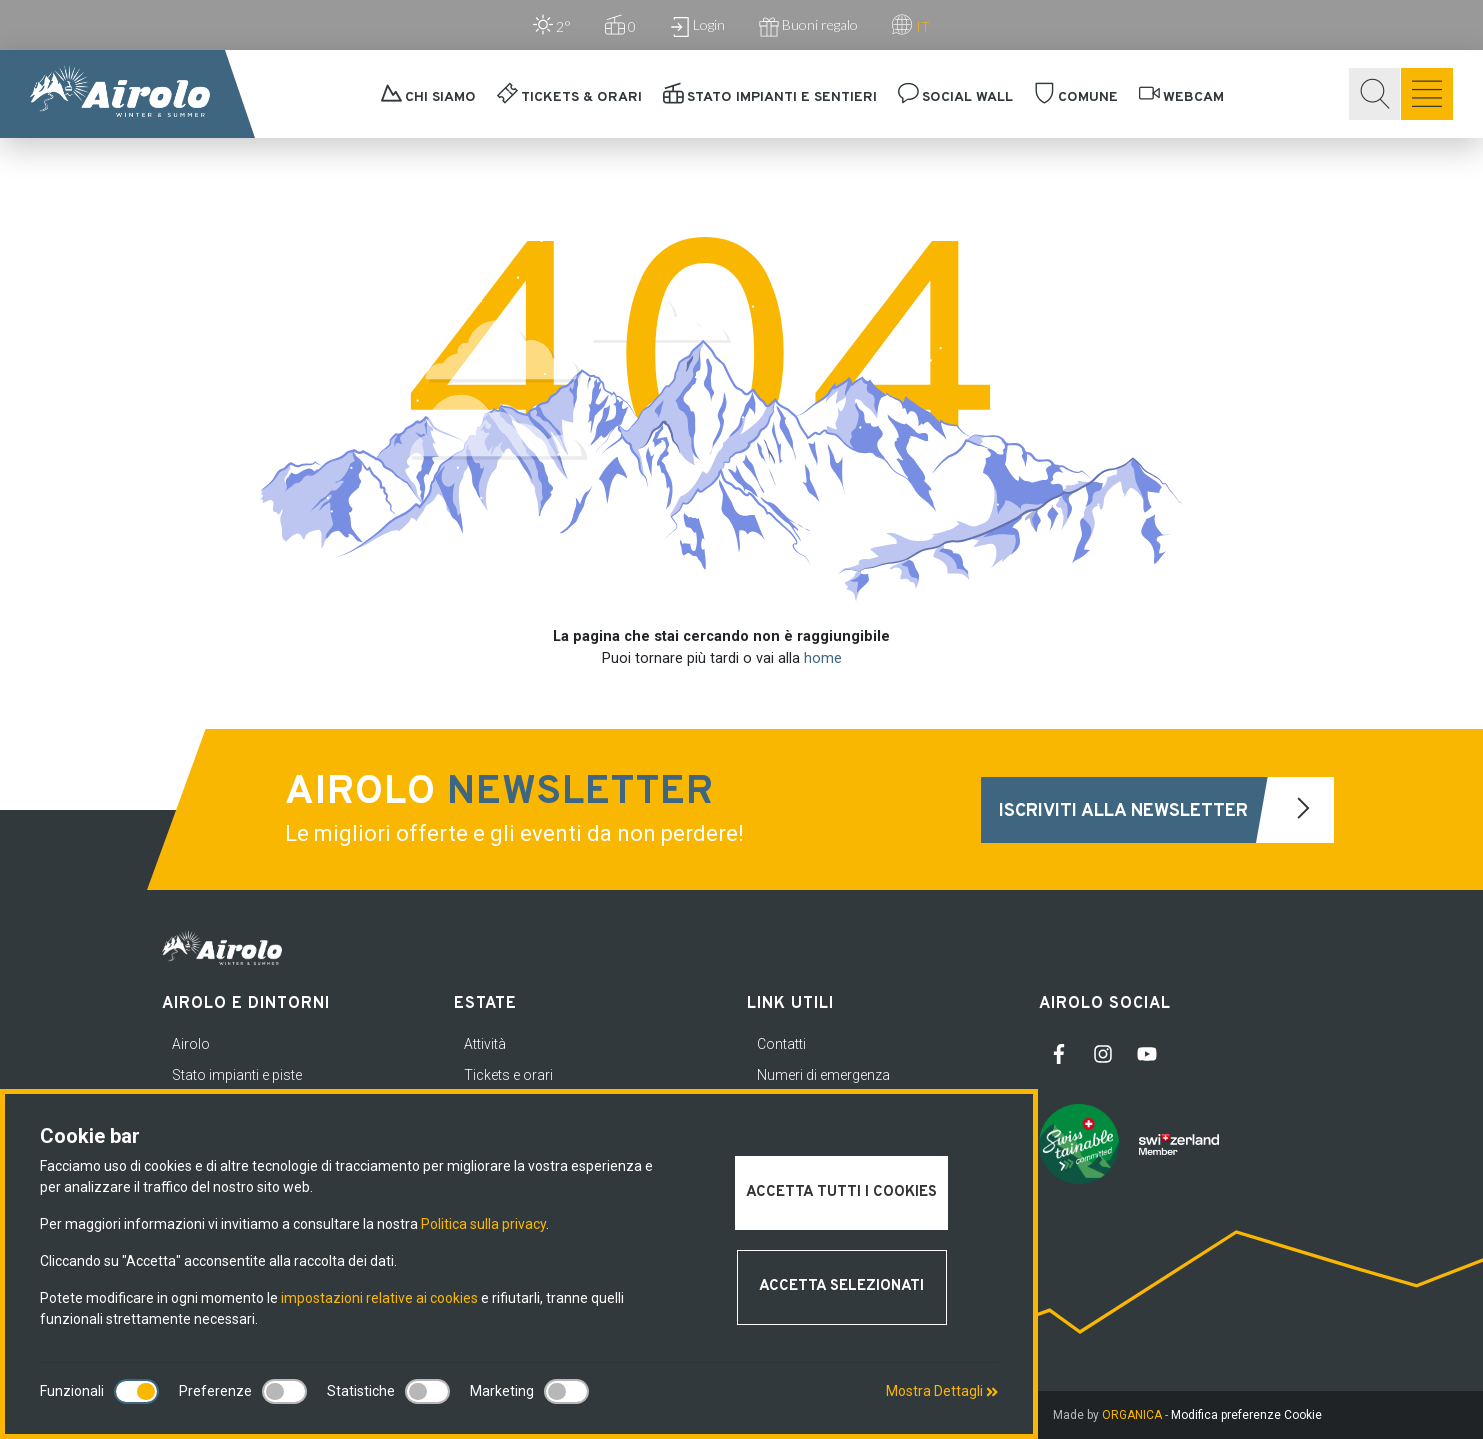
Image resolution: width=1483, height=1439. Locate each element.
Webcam (1181, 97)
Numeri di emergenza (823, 1075)
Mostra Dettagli (942, 1391)
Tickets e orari (508, 1075)
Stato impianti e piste (237, 1075)
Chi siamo (428, 97)
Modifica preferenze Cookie (1246, 1415)
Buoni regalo (808, 26)
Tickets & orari (569, 97)
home (823, 658)
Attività (485, 1044)
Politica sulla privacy (483, 1224)
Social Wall (955, 97)
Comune (1076, 97)
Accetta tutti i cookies (841, 1192)
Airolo (191, 1044)
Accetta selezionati (841, 1286)
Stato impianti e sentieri (770, 97)
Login (697, 26)
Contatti (781, 1044)
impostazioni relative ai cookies (379, 1298)
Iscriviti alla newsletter (1166, 810)
